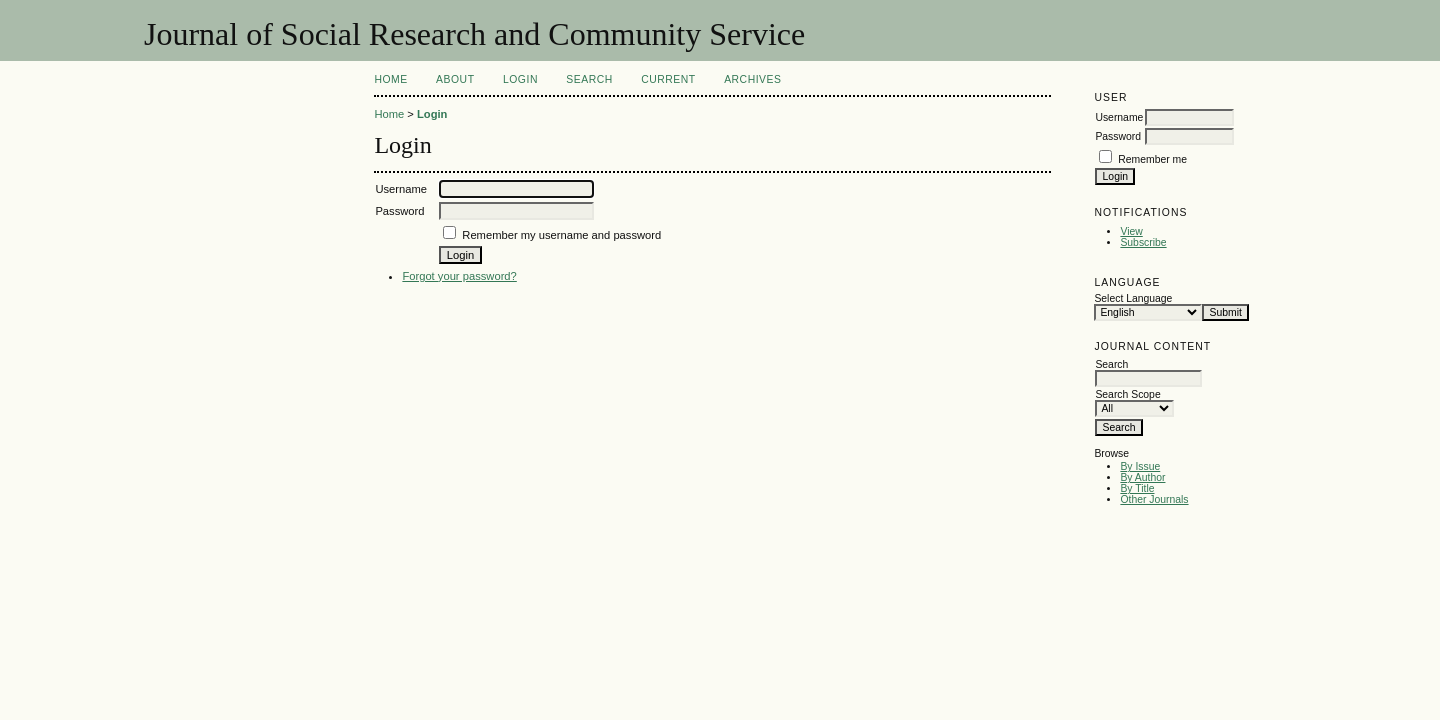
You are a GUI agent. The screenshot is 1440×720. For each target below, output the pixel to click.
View (1131, 231)
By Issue (1140, 466)
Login (520, 79)
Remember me (1152, 159)
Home (390, 79)
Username (1119, 117)
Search (589, 79)
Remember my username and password (561, 235)
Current (668, 79)
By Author (1142, 477)
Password (1118, 136)
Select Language (1133, 298)
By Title (1137, 488)
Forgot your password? (459, 276)
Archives (752, 79)
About (455, 79)
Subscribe (1143, 242)
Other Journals (1154, 499)
